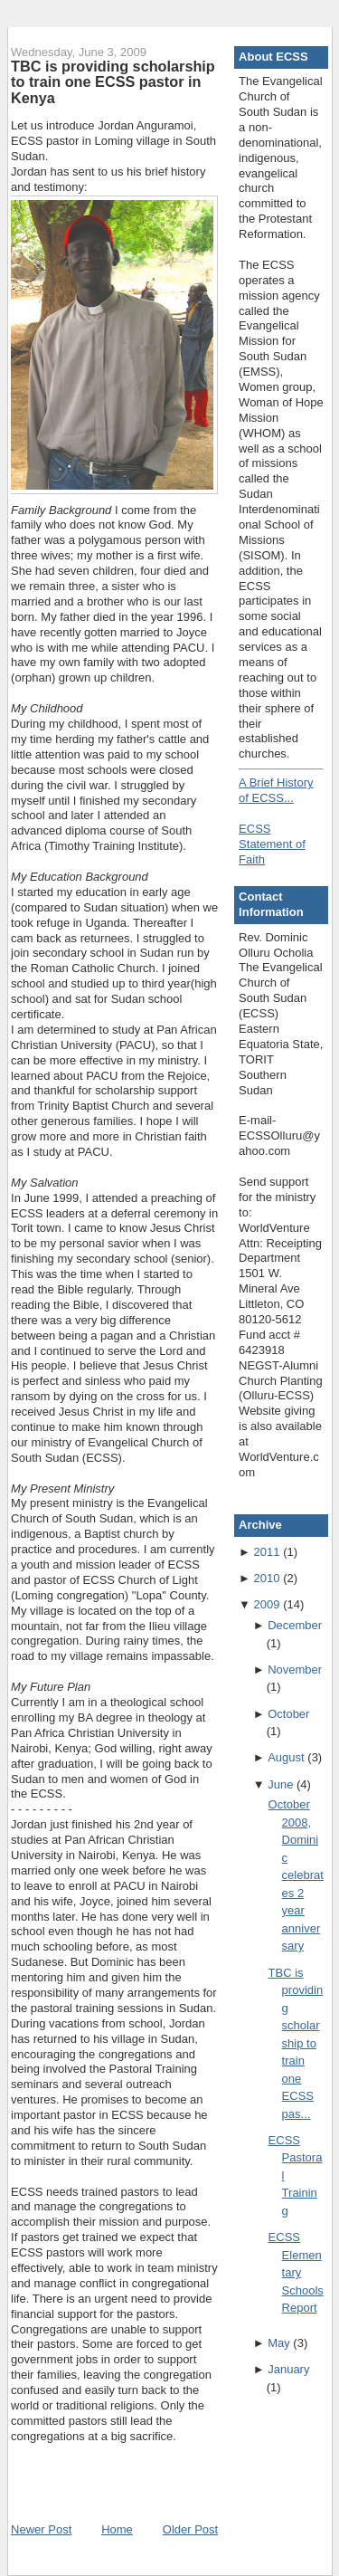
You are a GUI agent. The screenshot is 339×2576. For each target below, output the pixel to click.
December (295, 1625)
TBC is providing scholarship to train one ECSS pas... (296, 2043)
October (288, 1714)
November (295, 1669)
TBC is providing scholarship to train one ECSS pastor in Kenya (113, 82)
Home (117, 2529)
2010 (267, 1578)
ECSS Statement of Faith (272, 844)
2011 (267, 1552)
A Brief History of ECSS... (276, 790)
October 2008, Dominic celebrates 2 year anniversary (296, 1875)
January (288, 2369)
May (279, 2343)
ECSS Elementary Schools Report (296, 2272)
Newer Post (41, 2529)
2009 (267, 1604)
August (286, 1757)
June (280, 1784)
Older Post (190, 2529)
